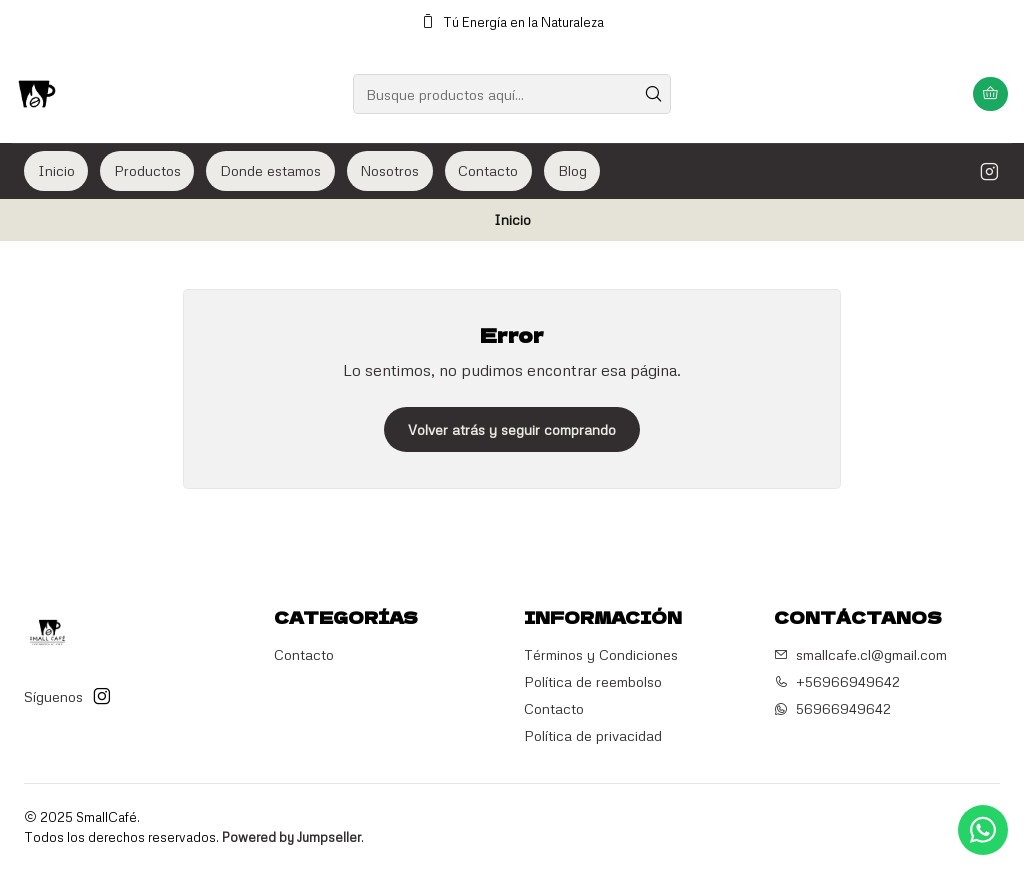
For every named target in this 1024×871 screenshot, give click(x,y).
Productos (147, 170)
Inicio (56, 170)
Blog (572, 170)
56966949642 (832, 708)
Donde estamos (270, 170)
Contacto (488, 170)
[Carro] (990, 94)
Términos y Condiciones (601, 654)
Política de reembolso (593, 681)
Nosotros (389, 170)
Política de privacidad (593, 735)
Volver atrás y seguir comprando (512, 429)
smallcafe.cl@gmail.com (860, 654)
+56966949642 (837, 681)
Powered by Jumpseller (291, 837)
